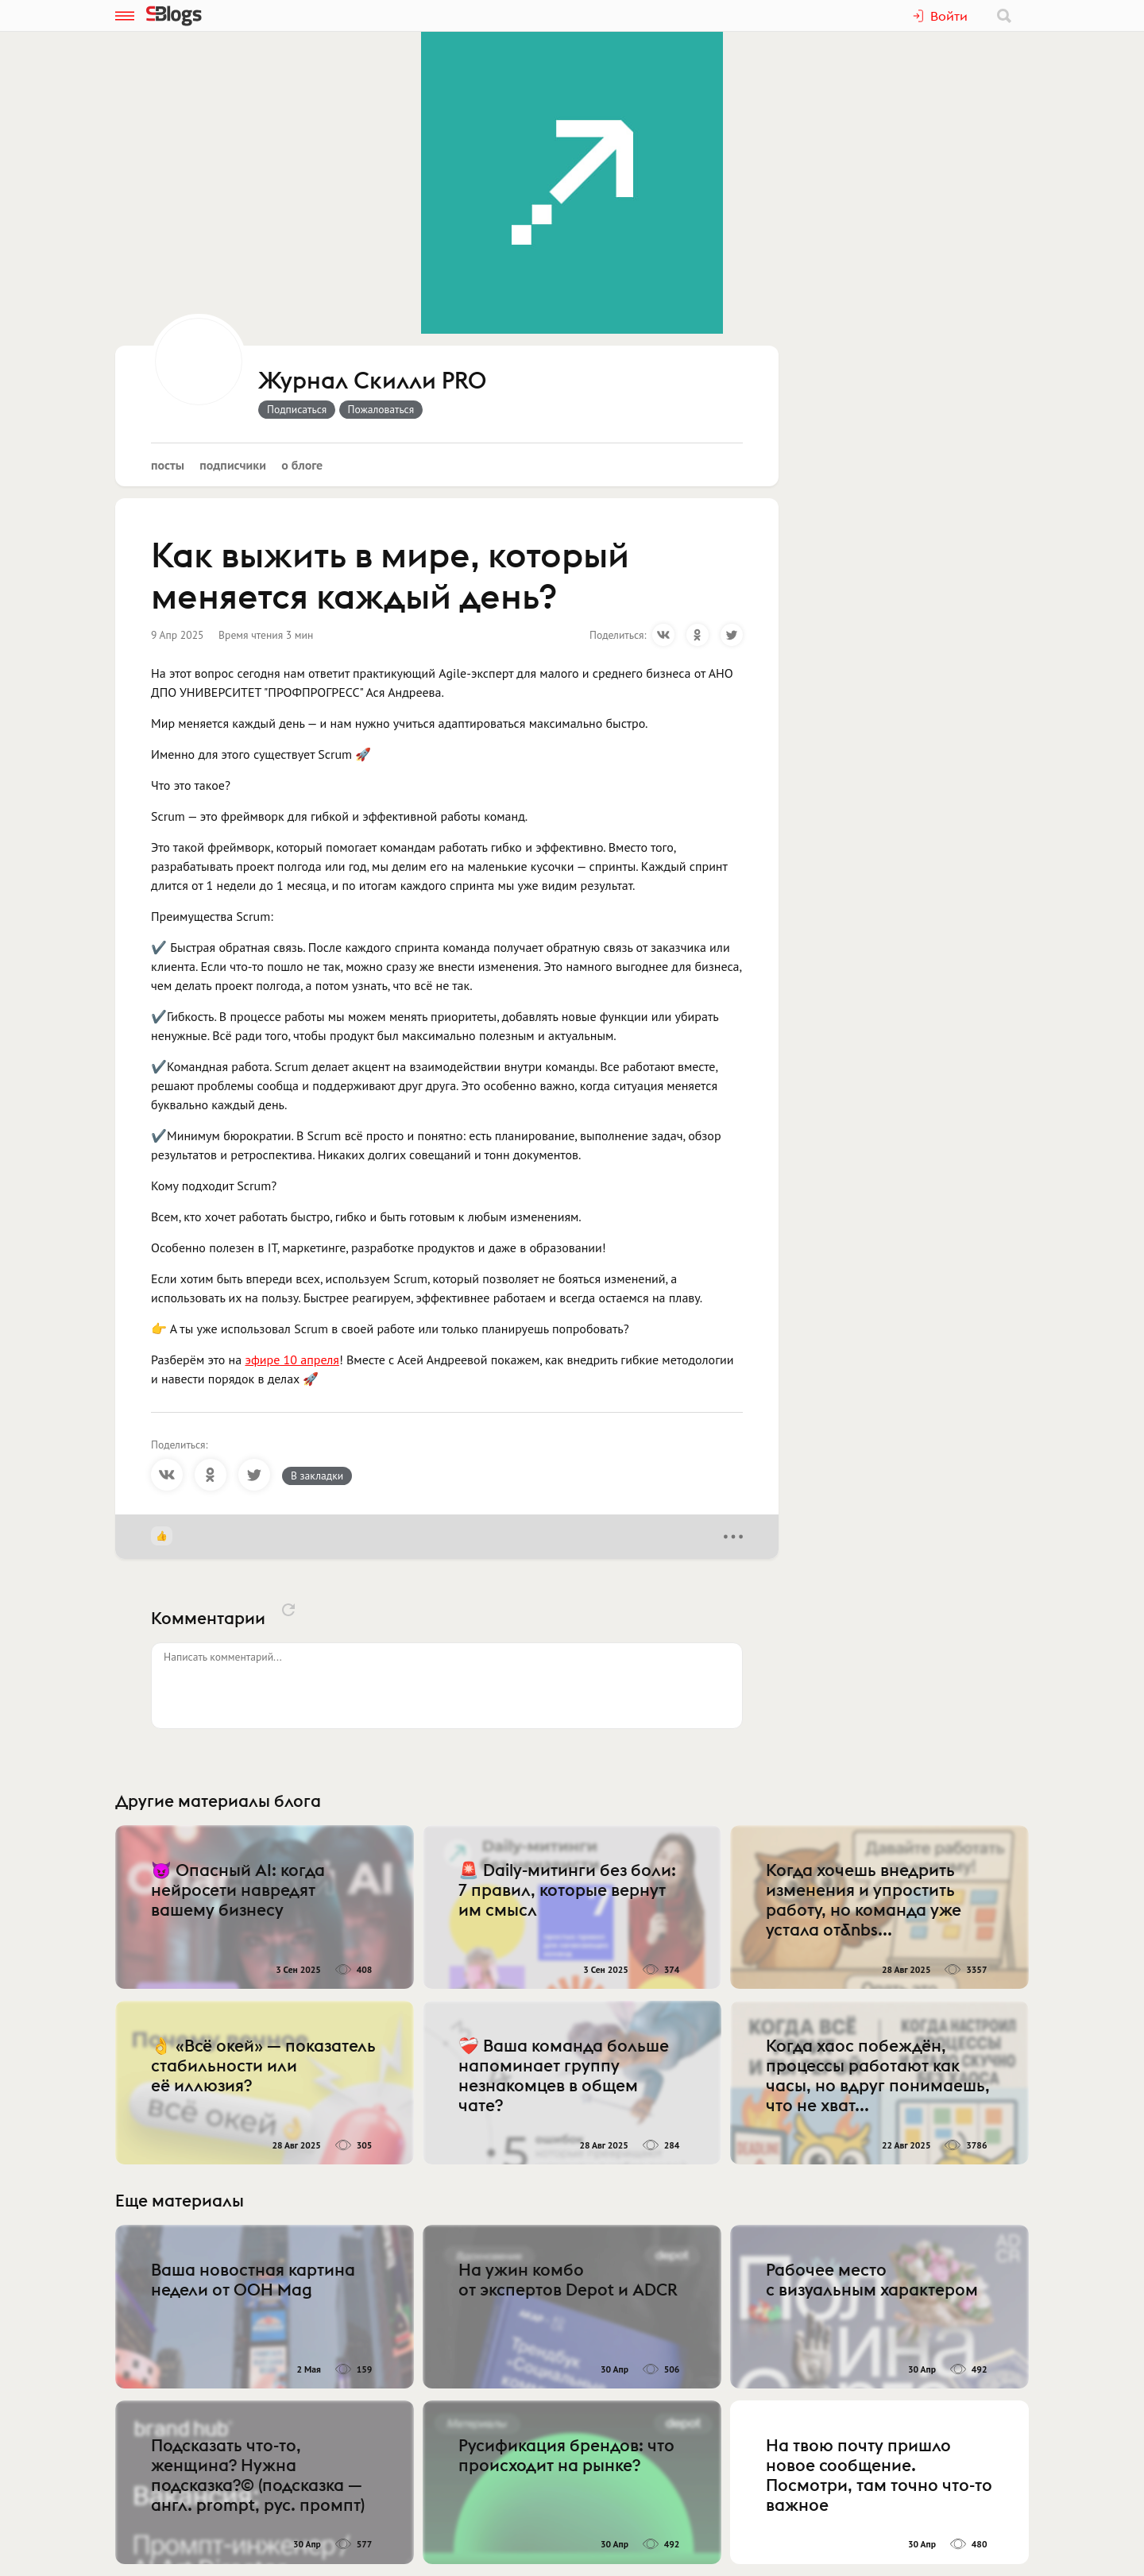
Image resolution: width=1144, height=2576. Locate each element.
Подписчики (232, 465)
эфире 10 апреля (291, 1359)
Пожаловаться (381, 409)
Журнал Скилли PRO (372, 381)
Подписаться (297, 409)
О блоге (302, 465)
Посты (167, 465)
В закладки (317, 1475)
